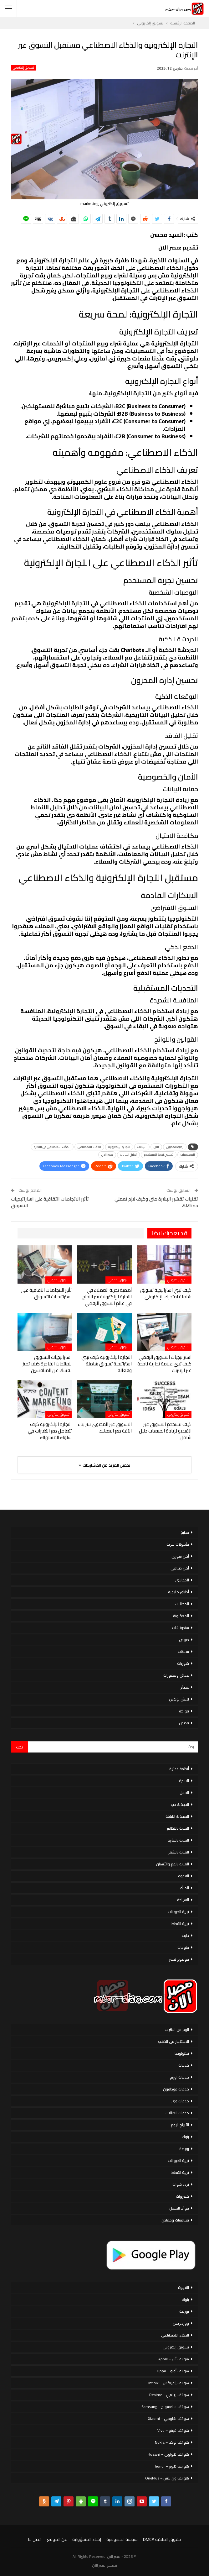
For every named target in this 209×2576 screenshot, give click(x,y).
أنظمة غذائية (179, 1768)
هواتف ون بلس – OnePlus (167, 2478)
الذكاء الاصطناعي (89, 1147)
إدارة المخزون (174, 1147)
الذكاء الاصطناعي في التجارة (52, 1147)
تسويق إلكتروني (23, 68)
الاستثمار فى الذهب (173, 2041)
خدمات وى (180, 2101)
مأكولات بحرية (177, 1544)
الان (156, 1147)
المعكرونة (181, 1615)
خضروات (182, 2196)
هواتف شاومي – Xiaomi (168, 2418)
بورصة (184, 2148)
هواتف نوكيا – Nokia (172, 2442)
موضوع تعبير (179, 1959)
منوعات (183, 1947)
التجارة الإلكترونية (119, 1147)
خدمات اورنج (179, 2077)
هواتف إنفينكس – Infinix (168, 2382)
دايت (185, 1935)
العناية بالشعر (178, 1852)
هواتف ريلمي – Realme (169, 2394)
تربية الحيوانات (178, 1911)
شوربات (183, 1663)
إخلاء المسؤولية (86, 2539)
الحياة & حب (180, 1804)
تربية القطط (180, 1923)
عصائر (185, 1687)
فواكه (184, 1711)
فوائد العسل (179, 2208)
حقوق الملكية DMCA (162, 2539)
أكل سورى (180, 1556)
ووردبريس (181, 2323)
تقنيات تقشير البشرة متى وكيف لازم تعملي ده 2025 (156, 1202)
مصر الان (107, 1155)
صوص (184, 1639)
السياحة (183, 1899)
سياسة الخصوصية (122, 2539)
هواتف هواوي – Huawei (168, 2454)
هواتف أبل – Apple (173, 2359)
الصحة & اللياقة (177, 1816)
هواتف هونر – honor (172, 2466)
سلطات (183, 1651)
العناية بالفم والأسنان (172, 1864)
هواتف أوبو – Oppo (173, 2370)
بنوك (185, 2136)
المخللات (182, 1603)
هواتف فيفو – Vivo (173, 2430)
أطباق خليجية (178, 1592)
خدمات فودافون (176, 2089)
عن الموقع (57, 2539)
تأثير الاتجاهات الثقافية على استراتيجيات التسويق (50, 1202)
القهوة (183, 1875)
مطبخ (185, 1532)
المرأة (184, 1887)
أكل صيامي (180, 1568)
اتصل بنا (35, 2539)
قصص (184, 1723)
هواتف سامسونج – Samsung (165, 2406)
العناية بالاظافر (178, 1828)
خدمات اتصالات (177, 2112)
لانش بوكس (179, 1699)
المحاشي (182, 1580)
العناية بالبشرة (178, 1840)
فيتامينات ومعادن (175, 2220)
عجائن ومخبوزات (176, 1675)
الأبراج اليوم (180, 2124)
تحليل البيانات (128, 1155)
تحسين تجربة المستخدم (158, 1155)
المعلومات (188, 1155)
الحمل (184, 1792)
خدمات (183, 2065)
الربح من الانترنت (177, 2029)
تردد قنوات (180, 2184)
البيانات (141, 1147)
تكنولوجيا (182, 2053)
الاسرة (184, 1780)
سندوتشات (180, 1627)
